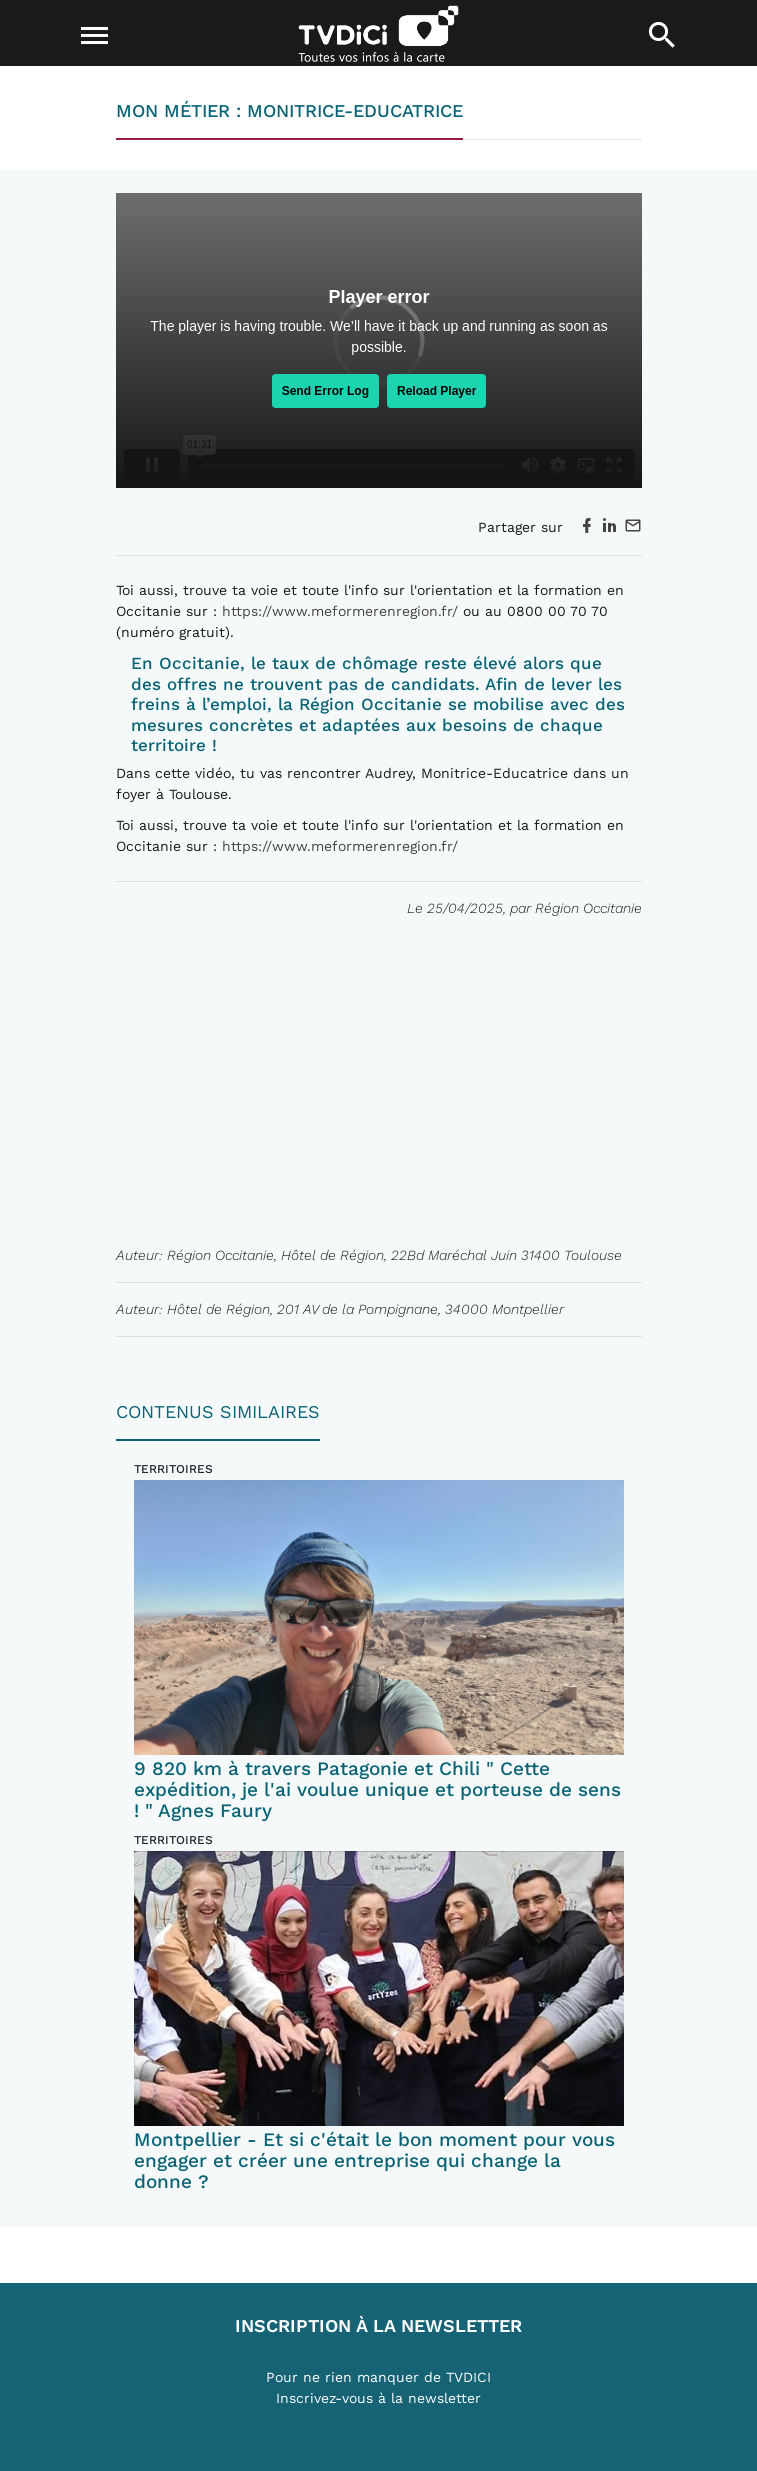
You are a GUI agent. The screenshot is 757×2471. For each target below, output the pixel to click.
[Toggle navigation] (95, 36)
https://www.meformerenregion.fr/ (340, 611)
